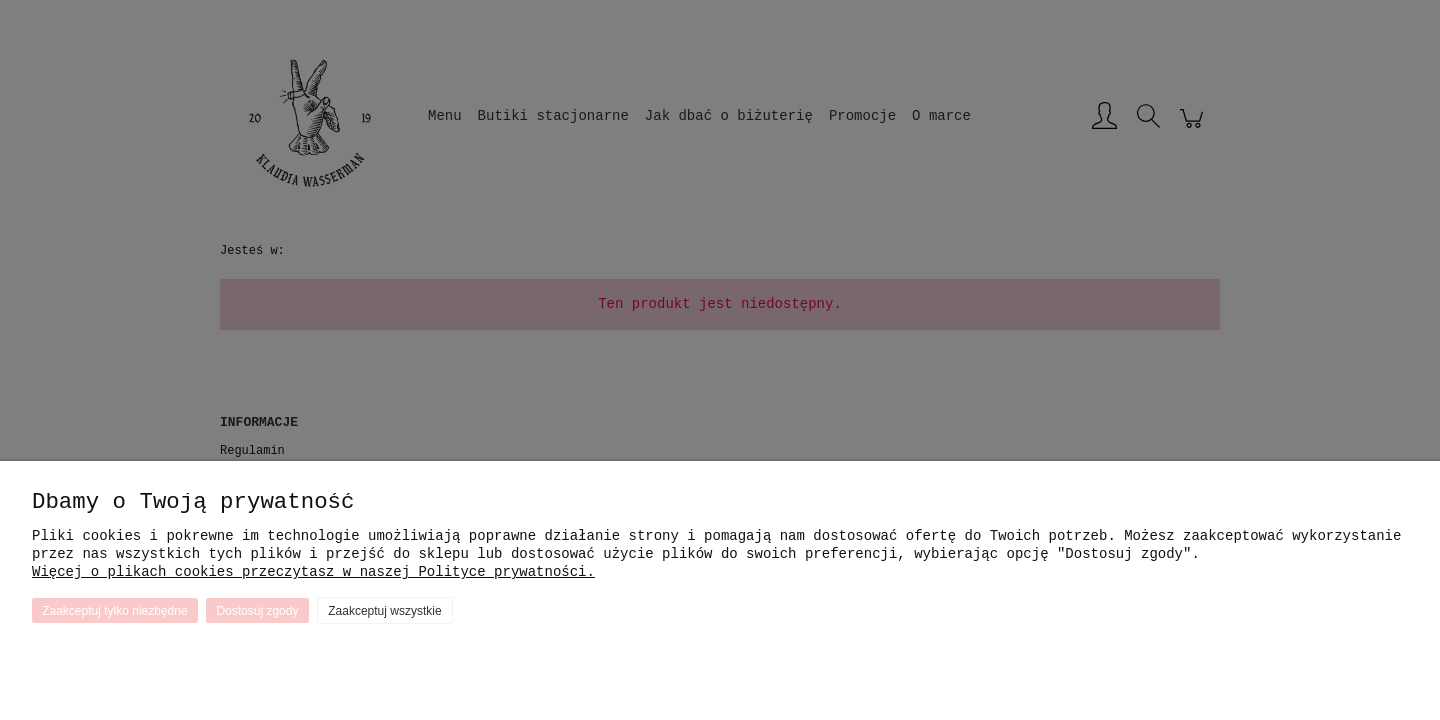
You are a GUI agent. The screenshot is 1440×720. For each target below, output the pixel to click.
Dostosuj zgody (257, 611)
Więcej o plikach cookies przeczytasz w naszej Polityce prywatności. (313, 572)
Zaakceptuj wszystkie (384, 611)
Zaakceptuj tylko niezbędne (114, 611)
